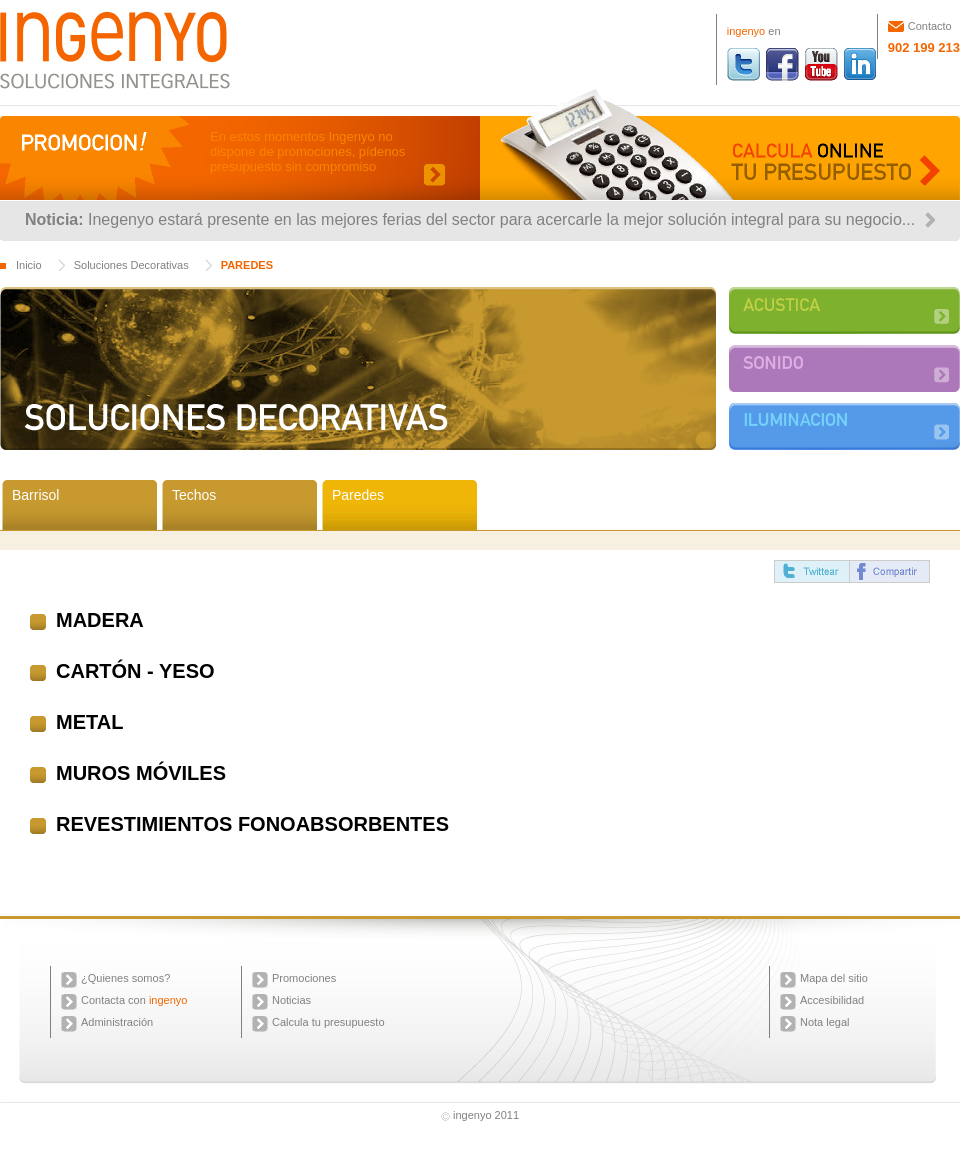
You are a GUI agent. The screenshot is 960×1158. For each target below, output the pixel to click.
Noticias (291, 1000)
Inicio (29, 265)
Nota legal (825, 1022)
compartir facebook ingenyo (889, 571)
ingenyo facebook (782, 64)
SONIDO (844, 368)
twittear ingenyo (812, 571)
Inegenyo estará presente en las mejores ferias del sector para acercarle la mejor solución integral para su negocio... (501, 219)
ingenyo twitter (743, 64)
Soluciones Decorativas (131, 265)
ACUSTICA (844, 310)
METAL (89, 722)
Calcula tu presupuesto (328, 1022)
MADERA (100, 620)
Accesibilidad (832, 1000)
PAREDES (247, 265)
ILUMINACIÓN (844, 426)
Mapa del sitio (834, 978)
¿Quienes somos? (125, 978)
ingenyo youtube (821, 64)
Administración (117, 1022)
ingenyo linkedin (860, 64)
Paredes (358, 495)
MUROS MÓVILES (141, 773)
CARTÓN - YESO (135, 671)
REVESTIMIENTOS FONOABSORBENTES (252, 824)
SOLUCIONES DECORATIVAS (358, 368)
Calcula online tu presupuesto (720, 144)
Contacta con (134, 1000)
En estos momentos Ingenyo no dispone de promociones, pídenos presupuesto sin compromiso (307, 151)
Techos (194, 495)
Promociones (304, 978)
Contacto (930, 26)
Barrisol (35, 495)
